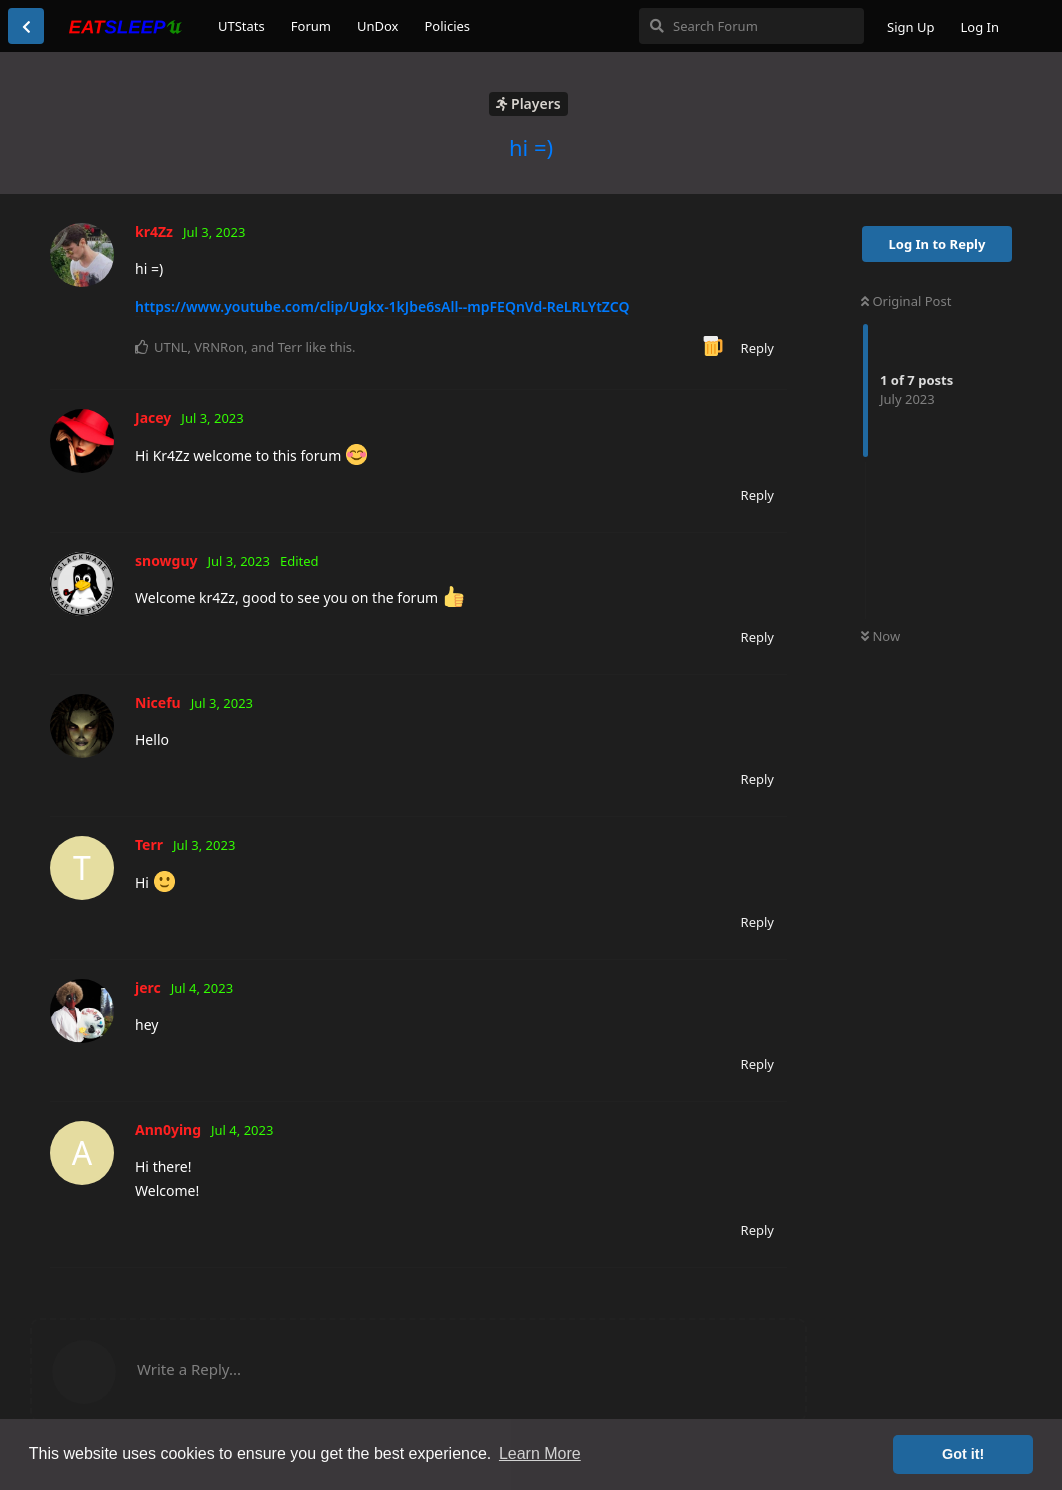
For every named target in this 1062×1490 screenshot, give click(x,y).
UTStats (241, 26)
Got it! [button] (963, 1454)
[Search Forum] (751, 26)
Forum (311, 26)
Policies (447, 26)
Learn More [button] (540, 1453)
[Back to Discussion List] (26, 26)
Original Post (906, 301)
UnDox (378, 26)
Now (880, 636)
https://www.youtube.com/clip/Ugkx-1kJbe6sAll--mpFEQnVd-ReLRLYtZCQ (382, 306)
